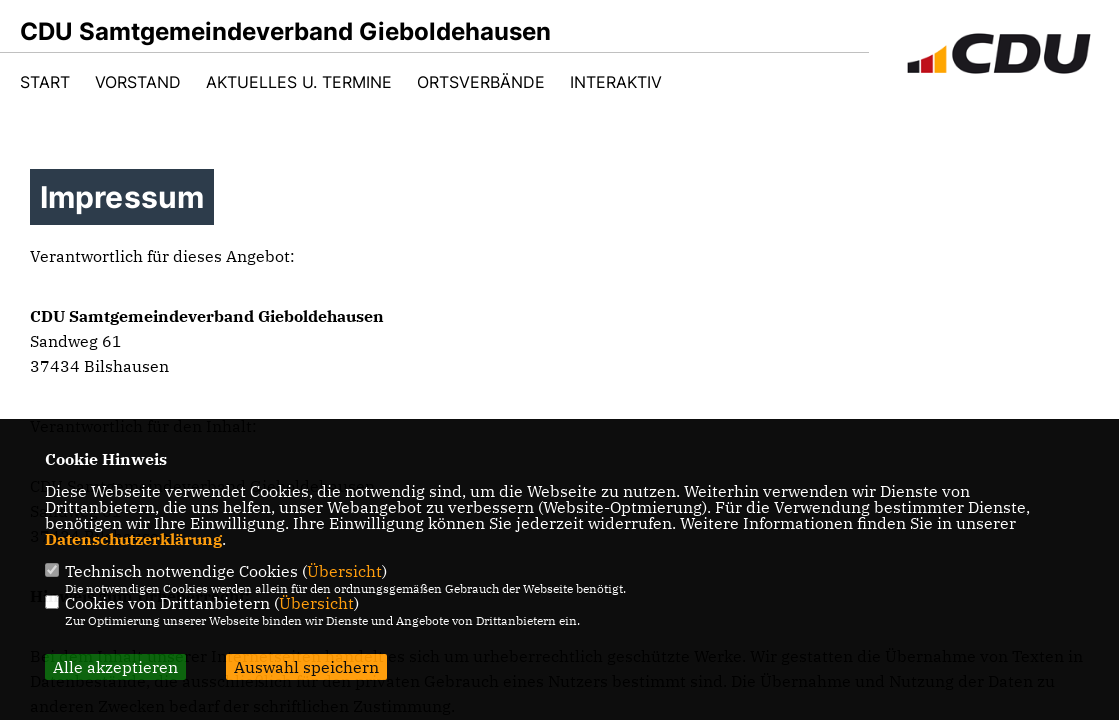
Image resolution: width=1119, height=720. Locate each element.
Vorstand (138, 82)
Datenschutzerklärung (133, 539)
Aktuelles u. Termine (299, 82)
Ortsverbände (481, 82)
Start (45, 82)
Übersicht (344, 571)
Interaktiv (616, 82)
